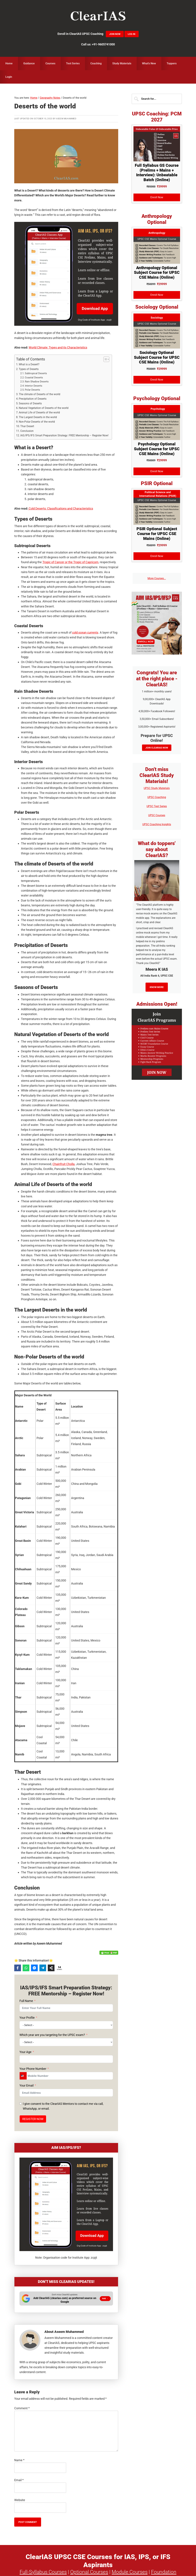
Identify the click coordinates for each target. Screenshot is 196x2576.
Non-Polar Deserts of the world (37, 421)
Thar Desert (27, 426)
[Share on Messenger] (34, 1968)
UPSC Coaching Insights (156, 824)
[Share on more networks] (51, 1968)
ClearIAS (98, 16)
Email (19, 2480)
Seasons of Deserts (30, 403)
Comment (22, 2408)
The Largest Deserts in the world (38, 417)
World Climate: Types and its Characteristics (58, 347)
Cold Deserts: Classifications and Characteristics (60, 508)
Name (19, 2460)
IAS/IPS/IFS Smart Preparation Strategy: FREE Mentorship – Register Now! (64, 435)
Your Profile (27, 2017)
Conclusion (27, 430)
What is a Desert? (29, 364)
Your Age (25, 2052)
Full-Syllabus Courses (43, 2572)
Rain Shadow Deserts (37, 381)
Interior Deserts (33, 385)
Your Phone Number (32, 2068)
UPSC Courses (156, 815)
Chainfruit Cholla (63, 1164)
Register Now (32, 2119)
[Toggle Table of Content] (104, 359)
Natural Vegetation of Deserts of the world (43, 408)
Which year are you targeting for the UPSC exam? (52, 2035)
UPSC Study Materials (157, 788)
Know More (157, 987)
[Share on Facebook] (17, 1968)
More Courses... (157, 578)
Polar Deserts (32, 389)
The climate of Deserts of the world (39, 394)
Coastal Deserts (34, 377)
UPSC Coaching (156, 797)
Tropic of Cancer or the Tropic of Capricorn (70, 562)
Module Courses (130, 2572)
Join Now (114, 34)
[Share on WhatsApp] (26, 1968)
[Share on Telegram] (42, 1968)
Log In (131, 34)
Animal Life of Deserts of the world (39, 412)
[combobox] (23, 2076)
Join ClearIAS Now (156, 747)
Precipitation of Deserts (32, 398)
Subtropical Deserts (36, 373)
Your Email (26, 2085)
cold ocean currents (85, 632)
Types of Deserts (29, 369)
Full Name (26, 2001)
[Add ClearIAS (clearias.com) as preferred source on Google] (66, 2298)
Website (19, 2500)
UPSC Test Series (157, 806)
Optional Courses (89, 2572)
